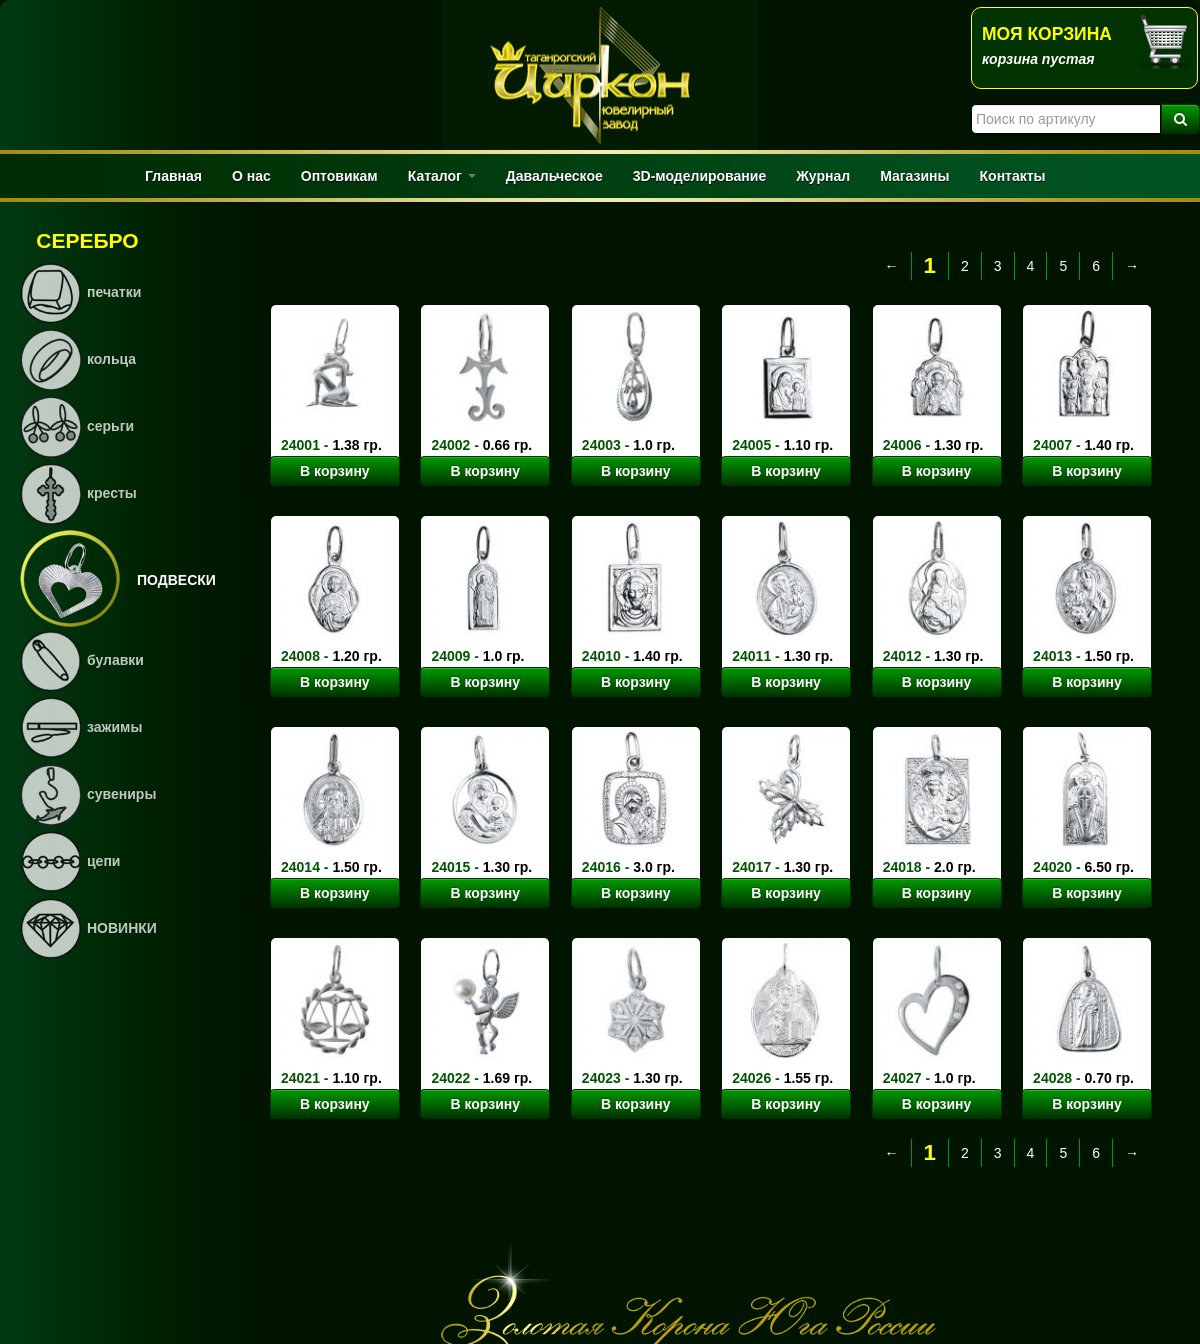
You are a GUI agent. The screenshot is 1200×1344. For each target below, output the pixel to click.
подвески (176, 580)
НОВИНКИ (122, 928)
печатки (114, 292)
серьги (110, 426)
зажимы (114, 727)
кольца (111, 359)
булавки (115, 660)
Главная (173, 176)
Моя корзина (1047, 34)
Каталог (442, 176)
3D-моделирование (699, 176)
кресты (112, 493)
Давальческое (554, 176)
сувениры (121, 794)
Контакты (1013, 176)
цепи (103, 861)
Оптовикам (339, 176)
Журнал (823, 176)
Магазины (914, 176)
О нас (251, 176)
